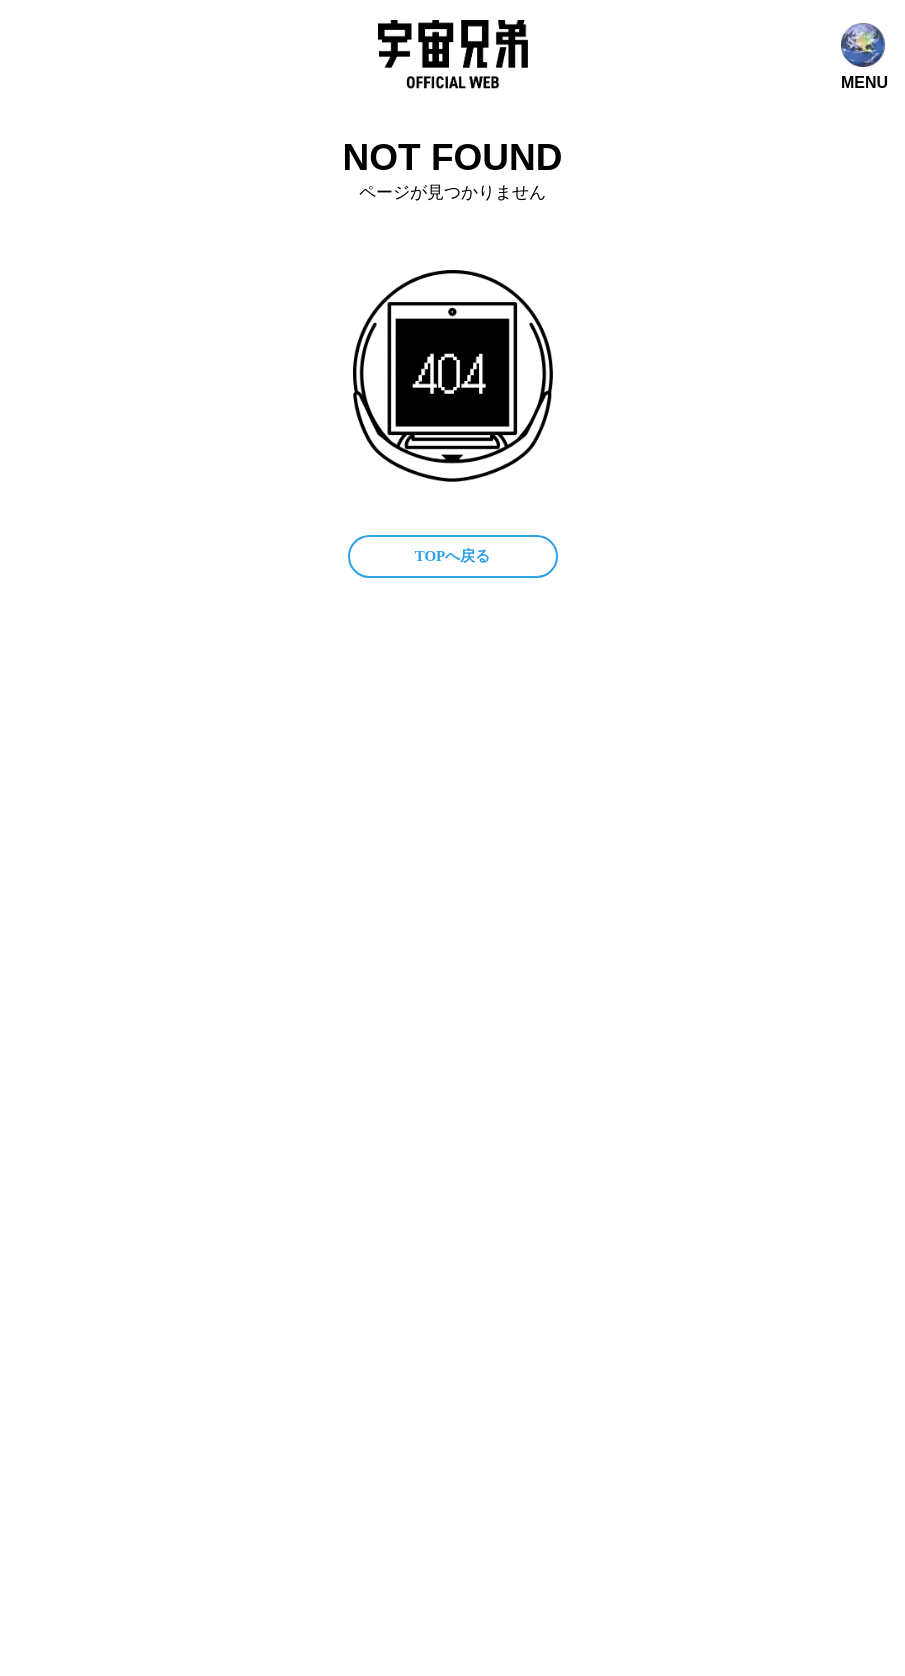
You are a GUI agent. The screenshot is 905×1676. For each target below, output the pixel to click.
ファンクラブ (489, 786)
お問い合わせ (405, 862)
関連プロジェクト (618, 786)
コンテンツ (398, 748)
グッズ (513, 824)
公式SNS (390, 786)
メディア (607, 748)
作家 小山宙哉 (412, 824)
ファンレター (607, 824)
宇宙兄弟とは (506, 748)
